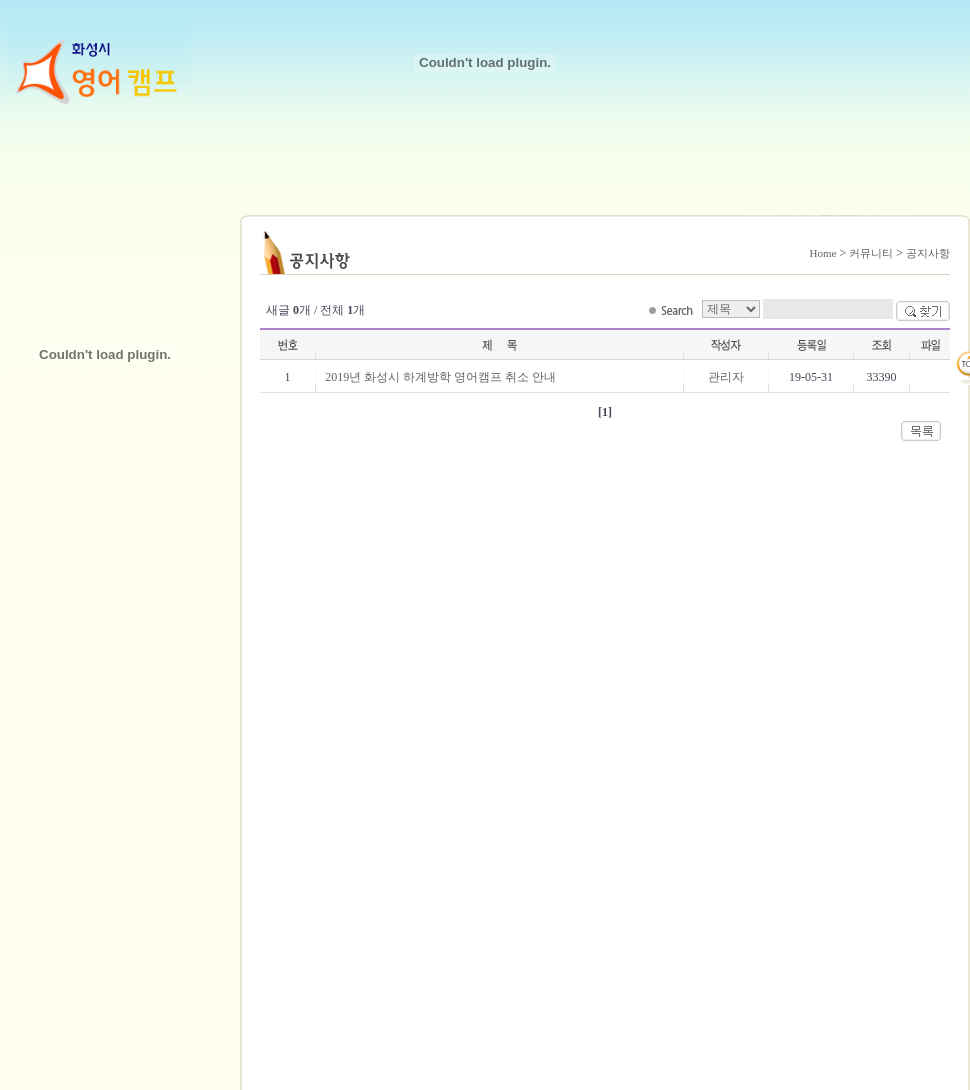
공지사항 (928, 253)
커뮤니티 (871, 253)
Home (823, 253)
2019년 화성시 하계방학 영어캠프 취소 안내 (440, 377)
